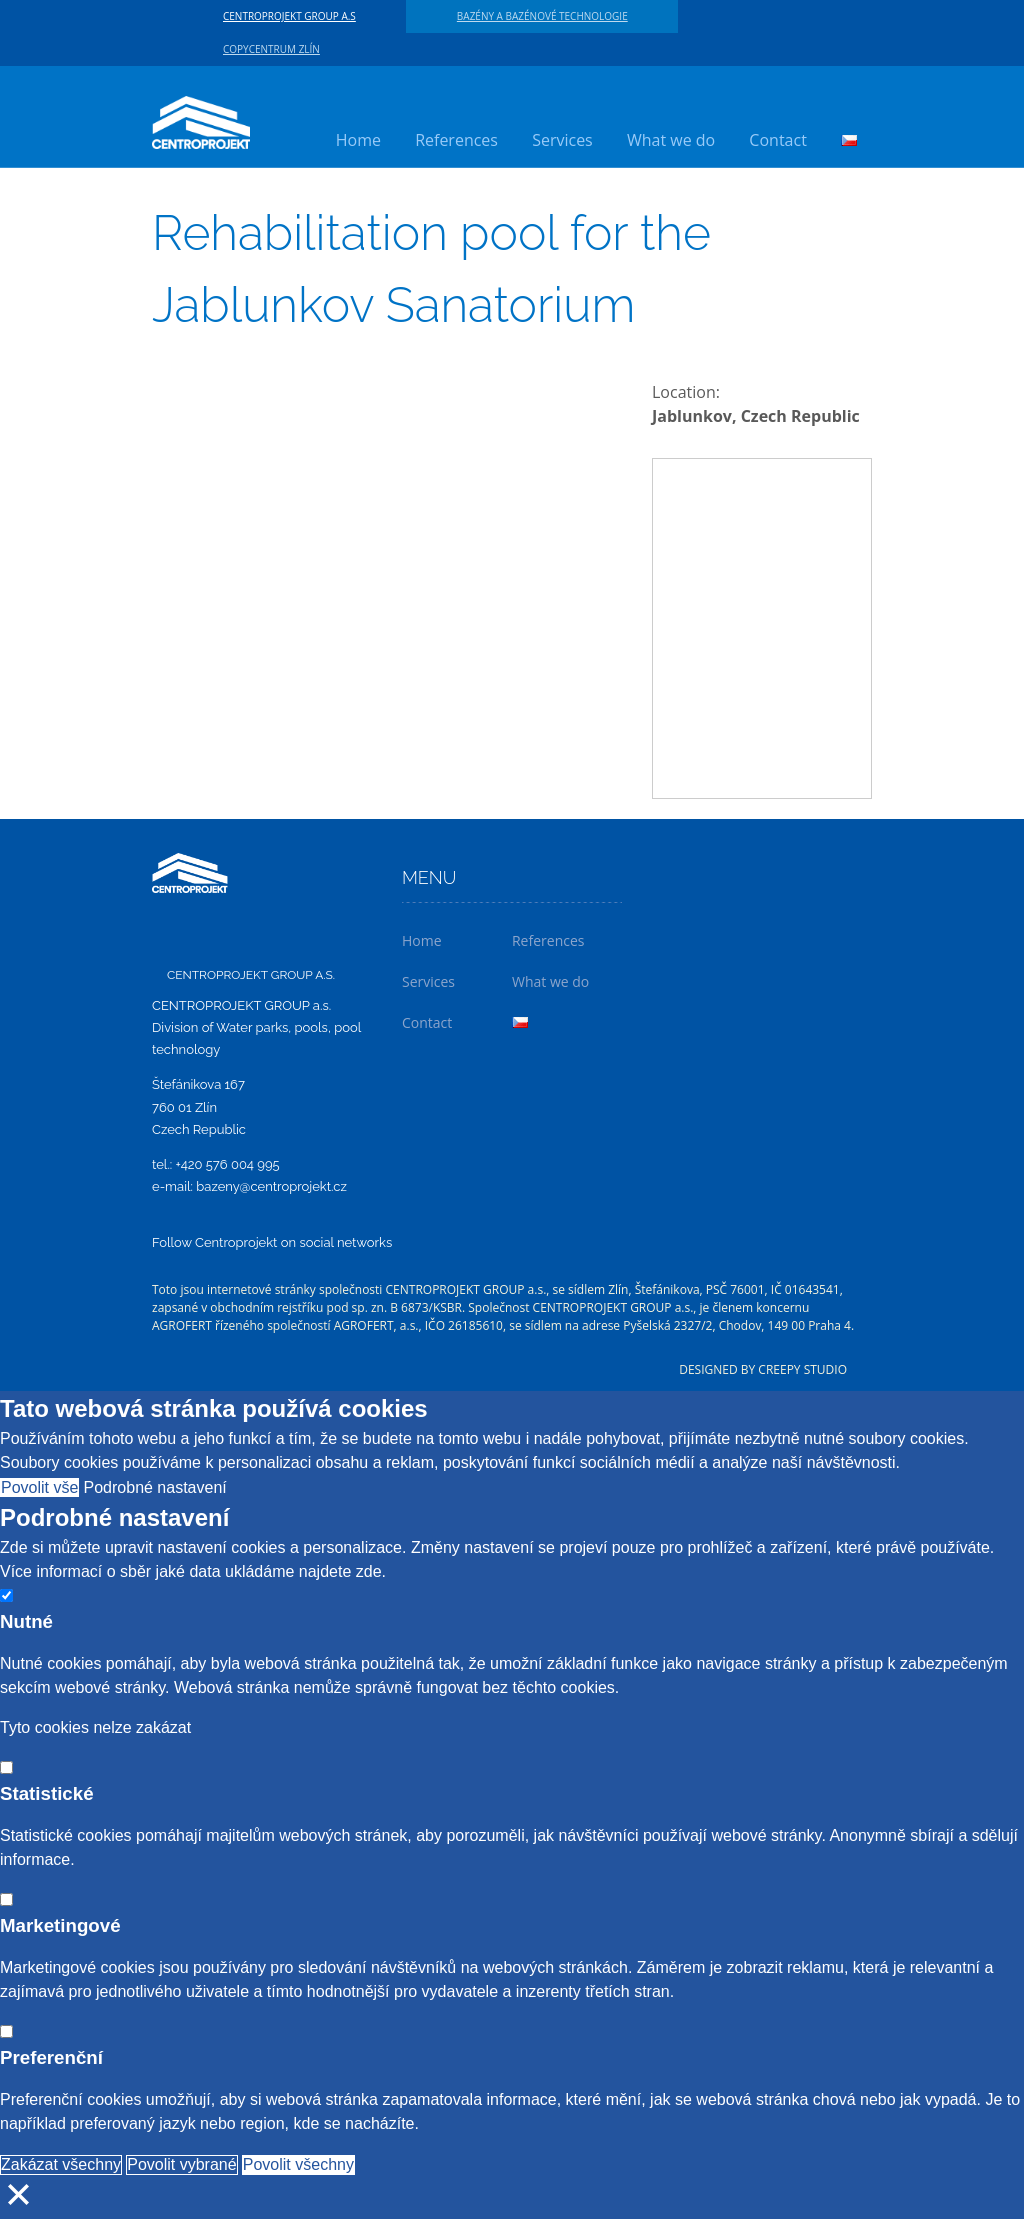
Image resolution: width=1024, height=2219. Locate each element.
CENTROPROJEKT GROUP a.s (289, 16)
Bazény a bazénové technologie (542, 16)
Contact (777, 140)
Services (562, 140)
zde (369, 1571)
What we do (671, 140)
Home (358, 140)
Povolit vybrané (181, 2164)
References (456, 140)
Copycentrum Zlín (271, 49)
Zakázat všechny (61, 2164)
